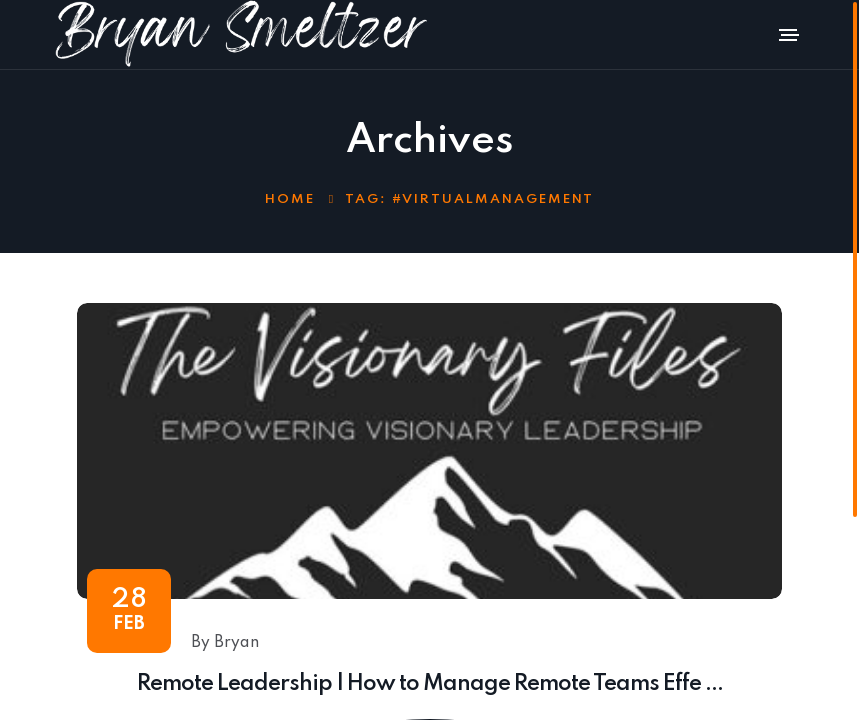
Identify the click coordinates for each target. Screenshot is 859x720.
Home (290, 199)
